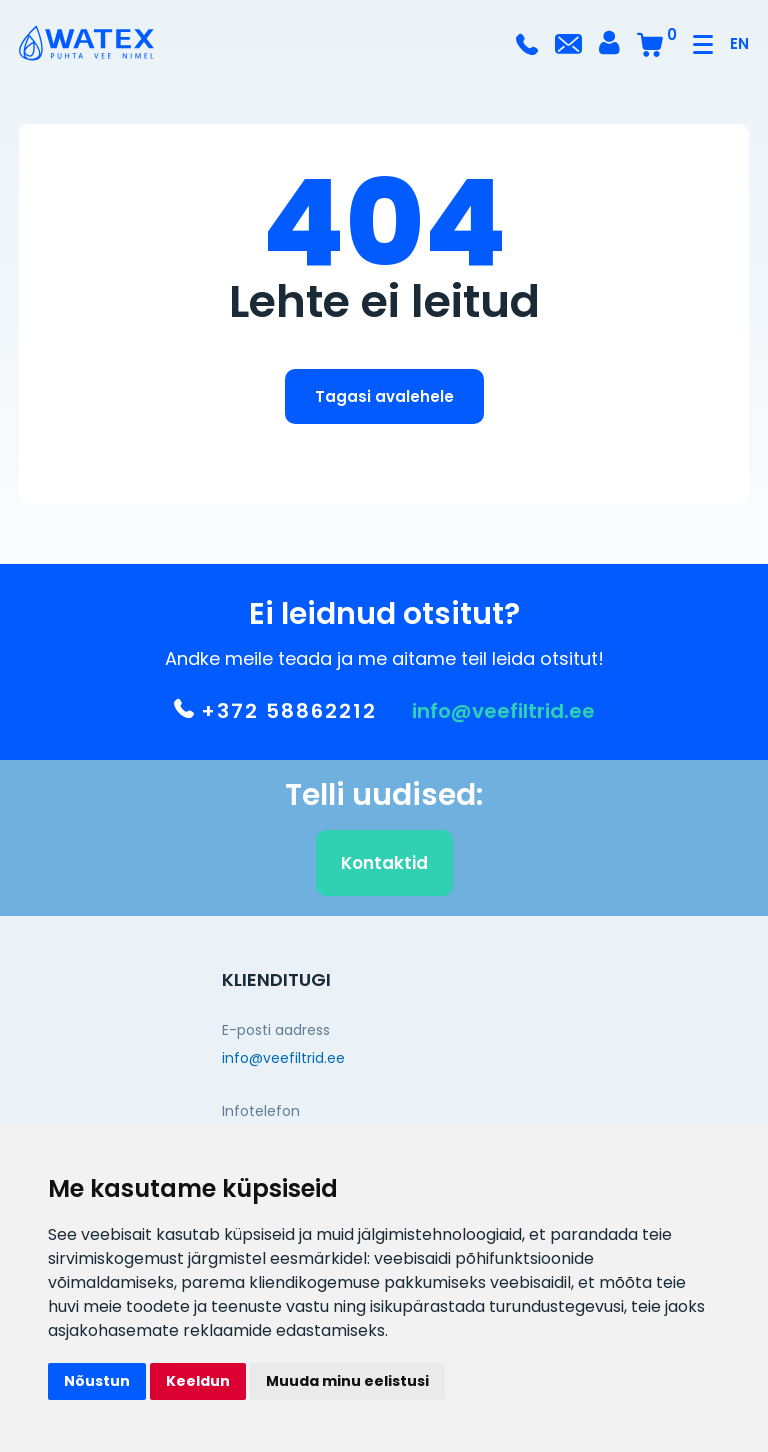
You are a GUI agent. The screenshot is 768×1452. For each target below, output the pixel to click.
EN (739, 43)
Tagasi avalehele (384, 396)
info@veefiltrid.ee (503, 716)
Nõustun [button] (97, 1381)
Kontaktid (384, 868)
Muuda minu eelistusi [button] (347, 1381)
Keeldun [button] (198, 1381)
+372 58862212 (275, 716)
